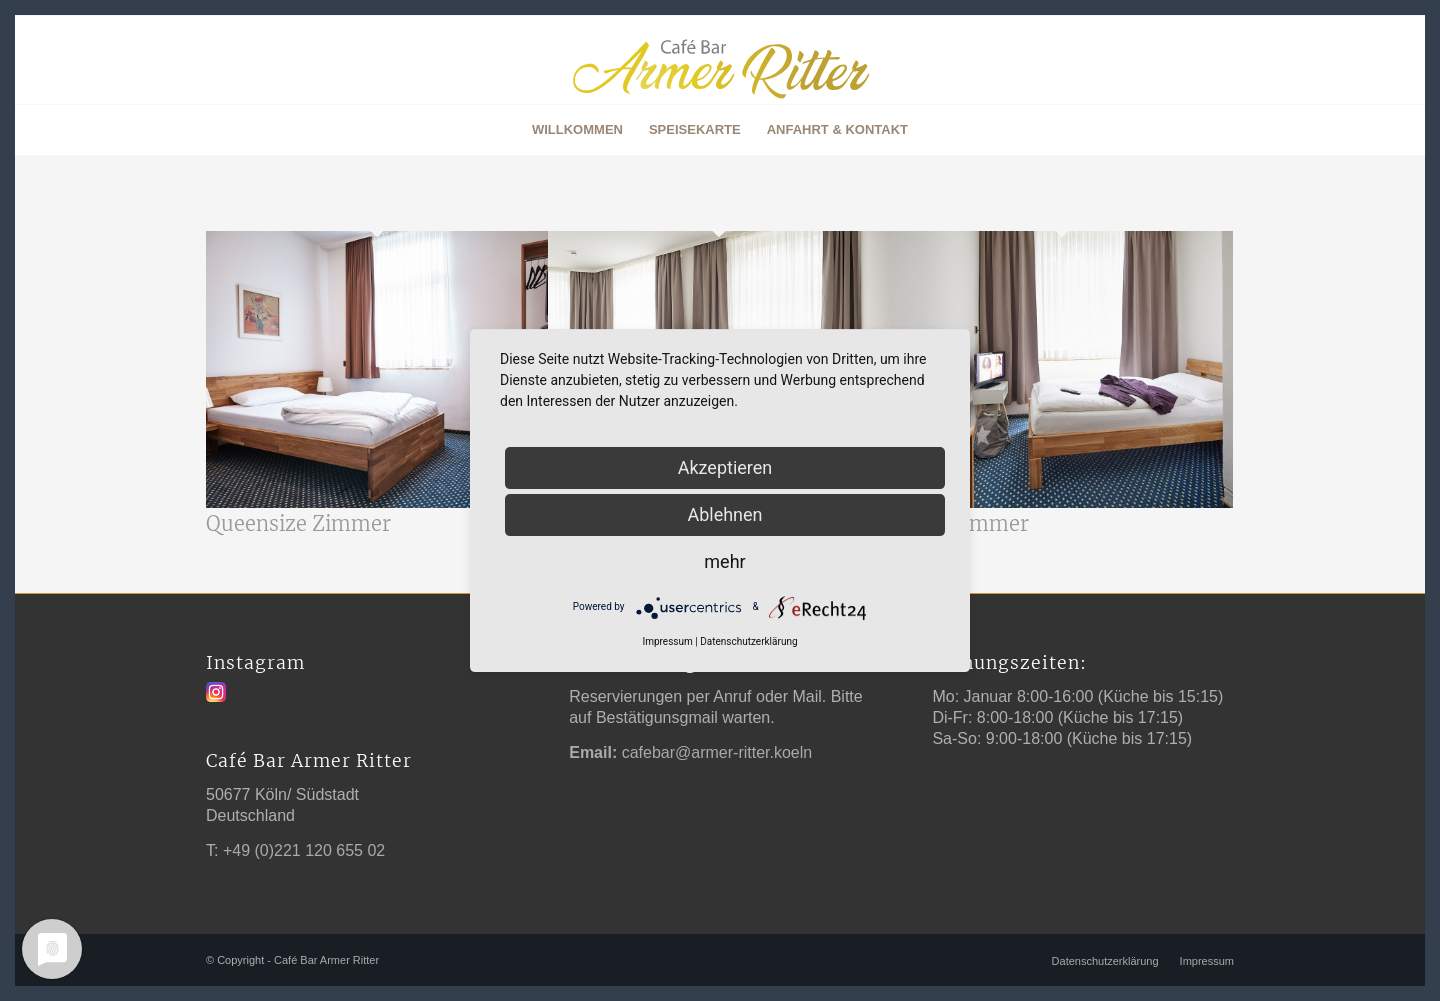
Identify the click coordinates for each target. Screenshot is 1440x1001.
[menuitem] (577, 130)
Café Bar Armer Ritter (326, 960)
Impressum (667, 641)
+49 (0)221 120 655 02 (304, 850)
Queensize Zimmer (298, 523)
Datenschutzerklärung (748, 641)
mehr (724, 561)
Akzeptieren (725, 467)
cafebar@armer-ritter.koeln (717, 752)
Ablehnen (724, 514)
